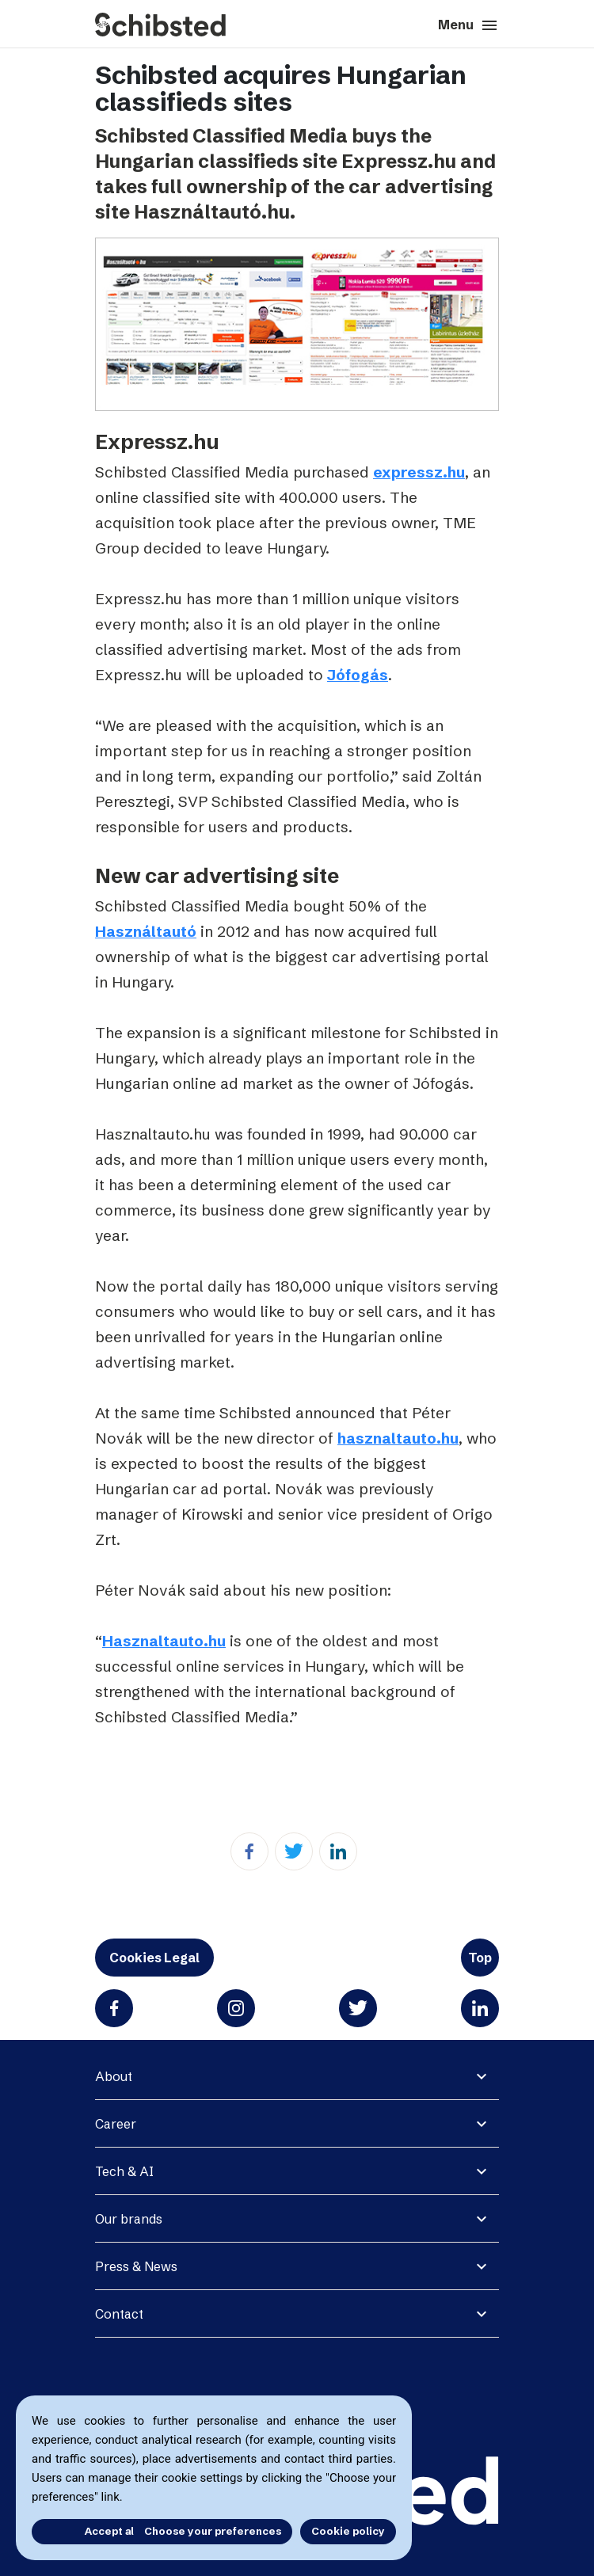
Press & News (136, 2266)
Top (480, 1957)
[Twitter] (294, 1851)
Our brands (128, 2219)
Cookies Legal (154, 1957)
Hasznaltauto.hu (164, 1640)
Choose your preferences (212, 2531)
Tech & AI (124, 2171)
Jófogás (357, 674)
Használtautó (145, 931)
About (113, 2076)
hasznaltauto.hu (398, 1438)
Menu (468, 25)
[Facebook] (249, 1851)
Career (115, 2124)
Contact (119, 2314)
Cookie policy (348, 2531)
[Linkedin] (338, 1851)
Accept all (77, 2531)
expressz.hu (419, 471)
